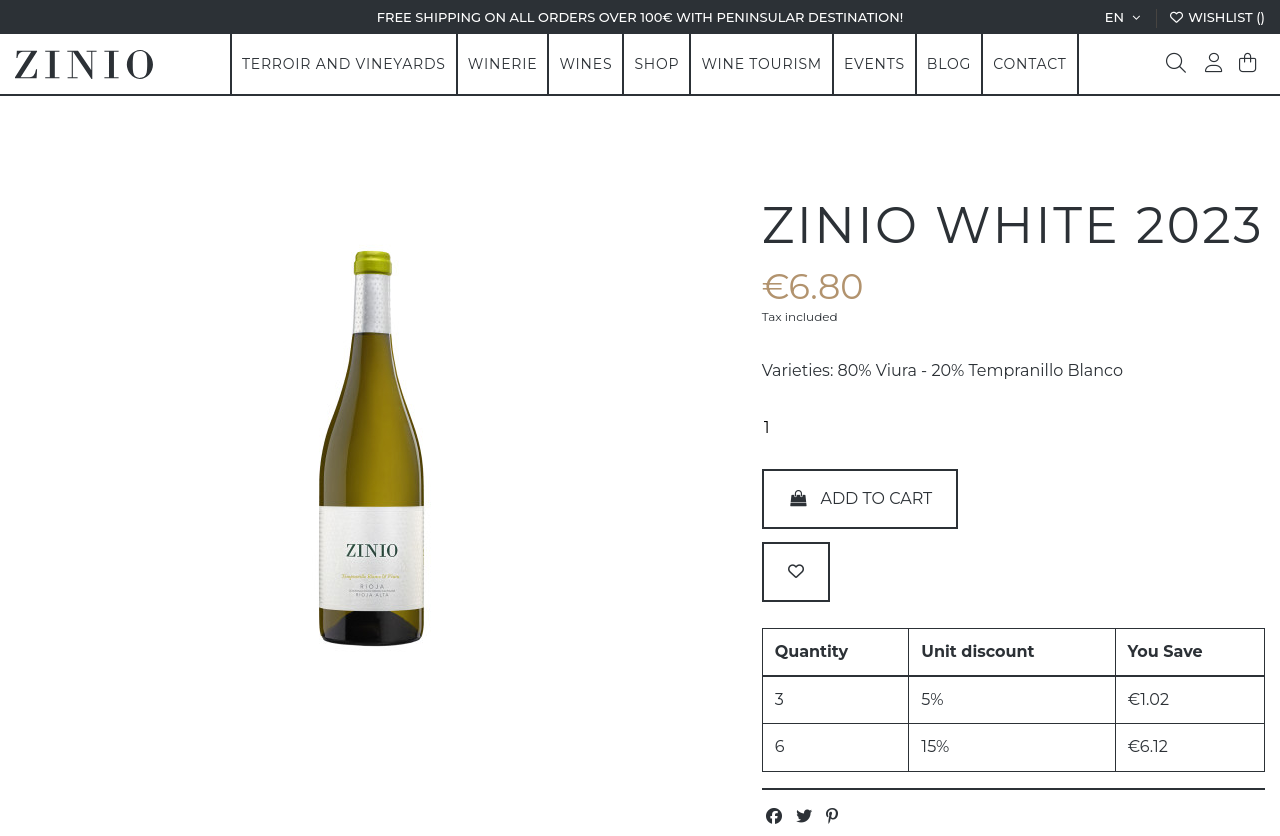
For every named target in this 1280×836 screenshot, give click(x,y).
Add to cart (860, 498)
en (1124, 17)
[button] (503, 64)
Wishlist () (1216, 17)
